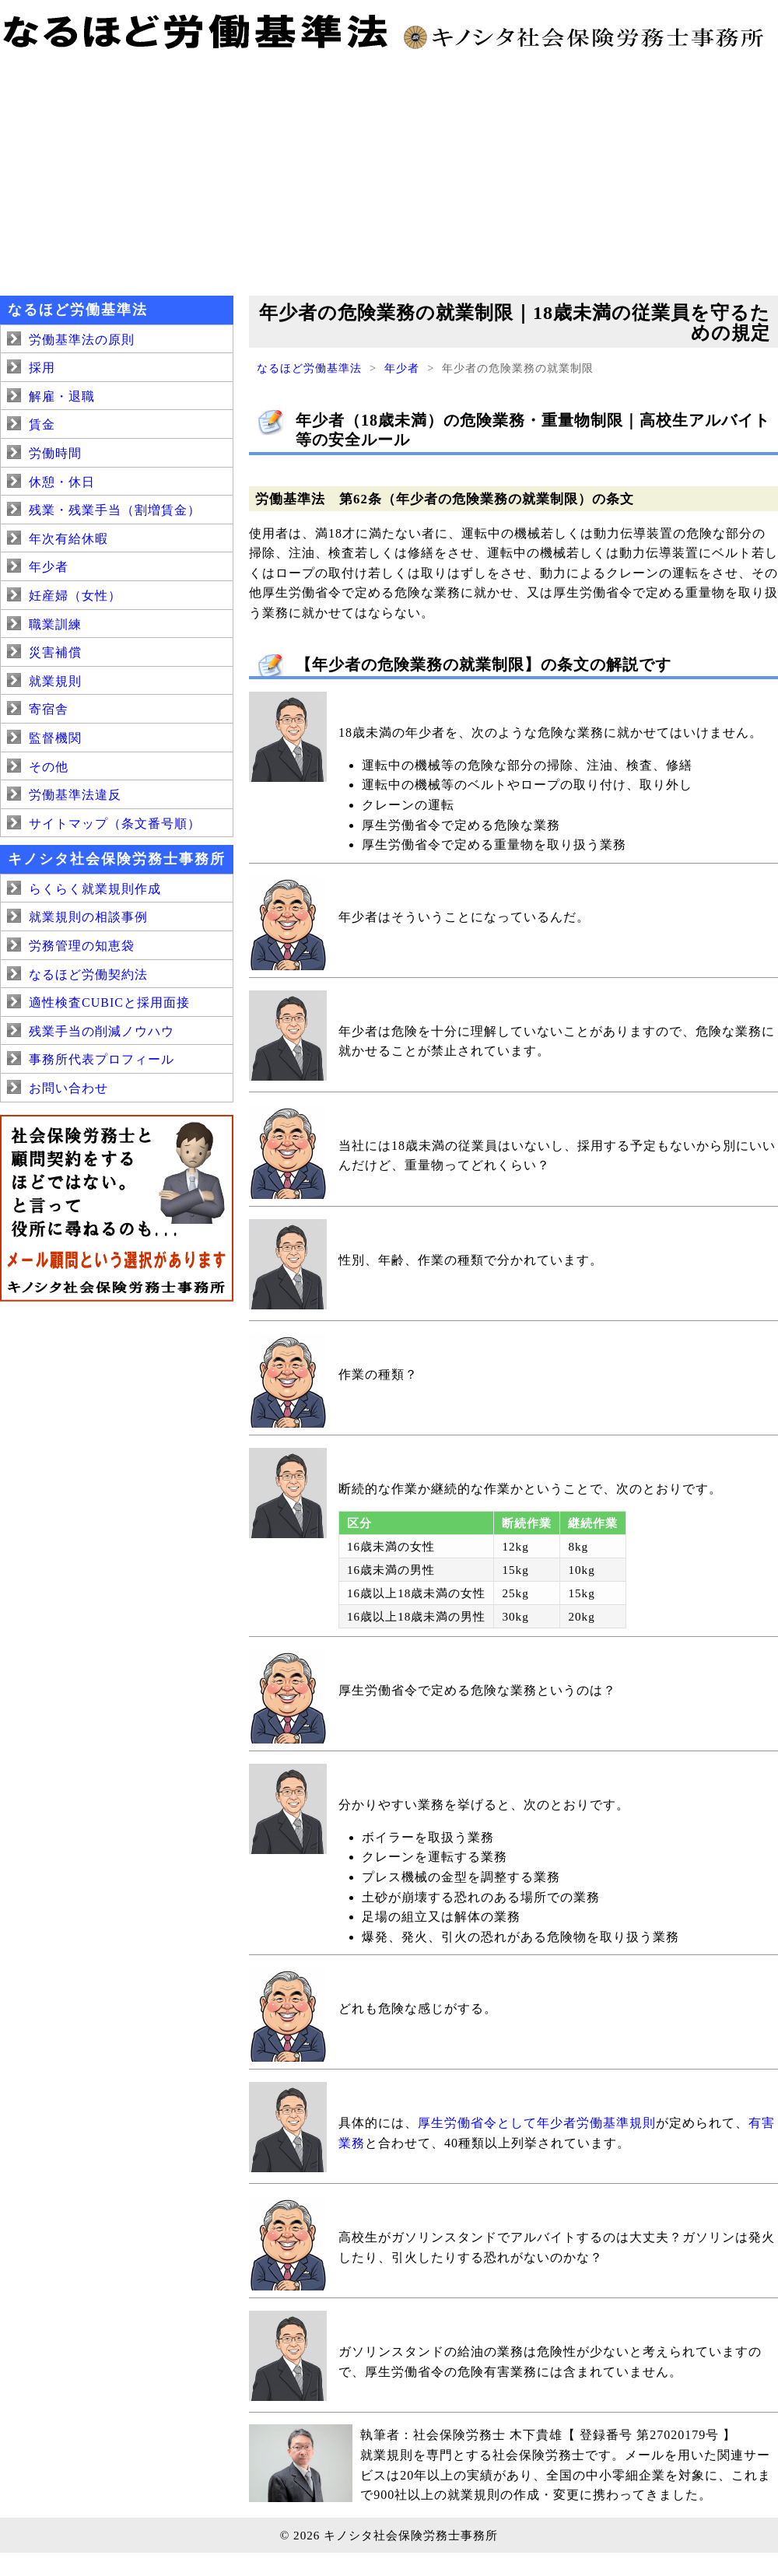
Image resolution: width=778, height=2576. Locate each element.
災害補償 (55, 652)
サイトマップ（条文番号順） (115, 823)
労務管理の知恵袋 (82, 945)
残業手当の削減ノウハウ (101, 1031)
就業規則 (55, 681)
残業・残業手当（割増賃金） (115, 510)
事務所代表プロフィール (101, 1059)
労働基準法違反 (75, 794)
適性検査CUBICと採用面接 (109, 1002)
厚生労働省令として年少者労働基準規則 (537, 2122)
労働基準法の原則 (82, 339)
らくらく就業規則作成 (95, 888)
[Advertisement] (389, 171)
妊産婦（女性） (75, 595)
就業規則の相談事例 (88, 917)
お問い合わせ (68, 1088)
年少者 (401, 368)
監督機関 (55, 738)
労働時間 (55, 453)
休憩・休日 (62, 482)
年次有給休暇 (68, 538)
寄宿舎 (48, 709)
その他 (48, 766)
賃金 (42, 424)
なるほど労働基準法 (309, 368)
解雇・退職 (62, 396)
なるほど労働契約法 (88, 974)
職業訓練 (55, 624)
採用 (42, 367)
